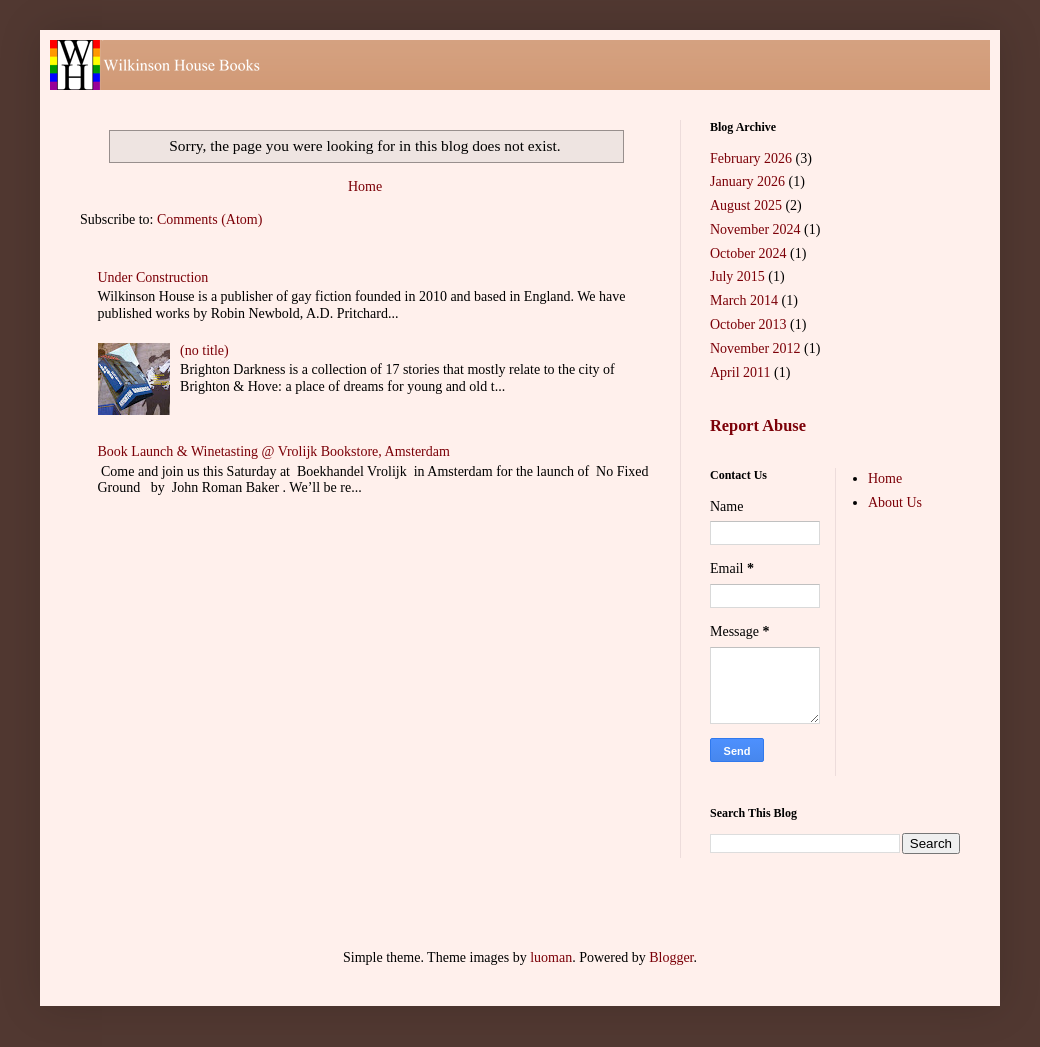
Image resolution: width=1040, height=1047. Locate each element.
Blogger (671, 957)
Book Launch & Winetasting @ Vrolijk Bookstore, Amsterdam (274, 451)
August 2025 (746, 205)
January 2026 (747, 181)
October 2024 (748, 253)
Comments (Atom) (209, 219)
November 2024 (755, 229)
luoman (551, 957)
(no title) (204, 350)
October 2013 (748, 324)
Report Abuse (758, 425)
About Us (895, 502)
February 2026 (751, 158)
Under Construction (153, 277)
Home (365, 186)
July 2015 (737, 276)
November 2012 (755, 348)
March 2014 (744, 300)
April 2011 (740, 372)
